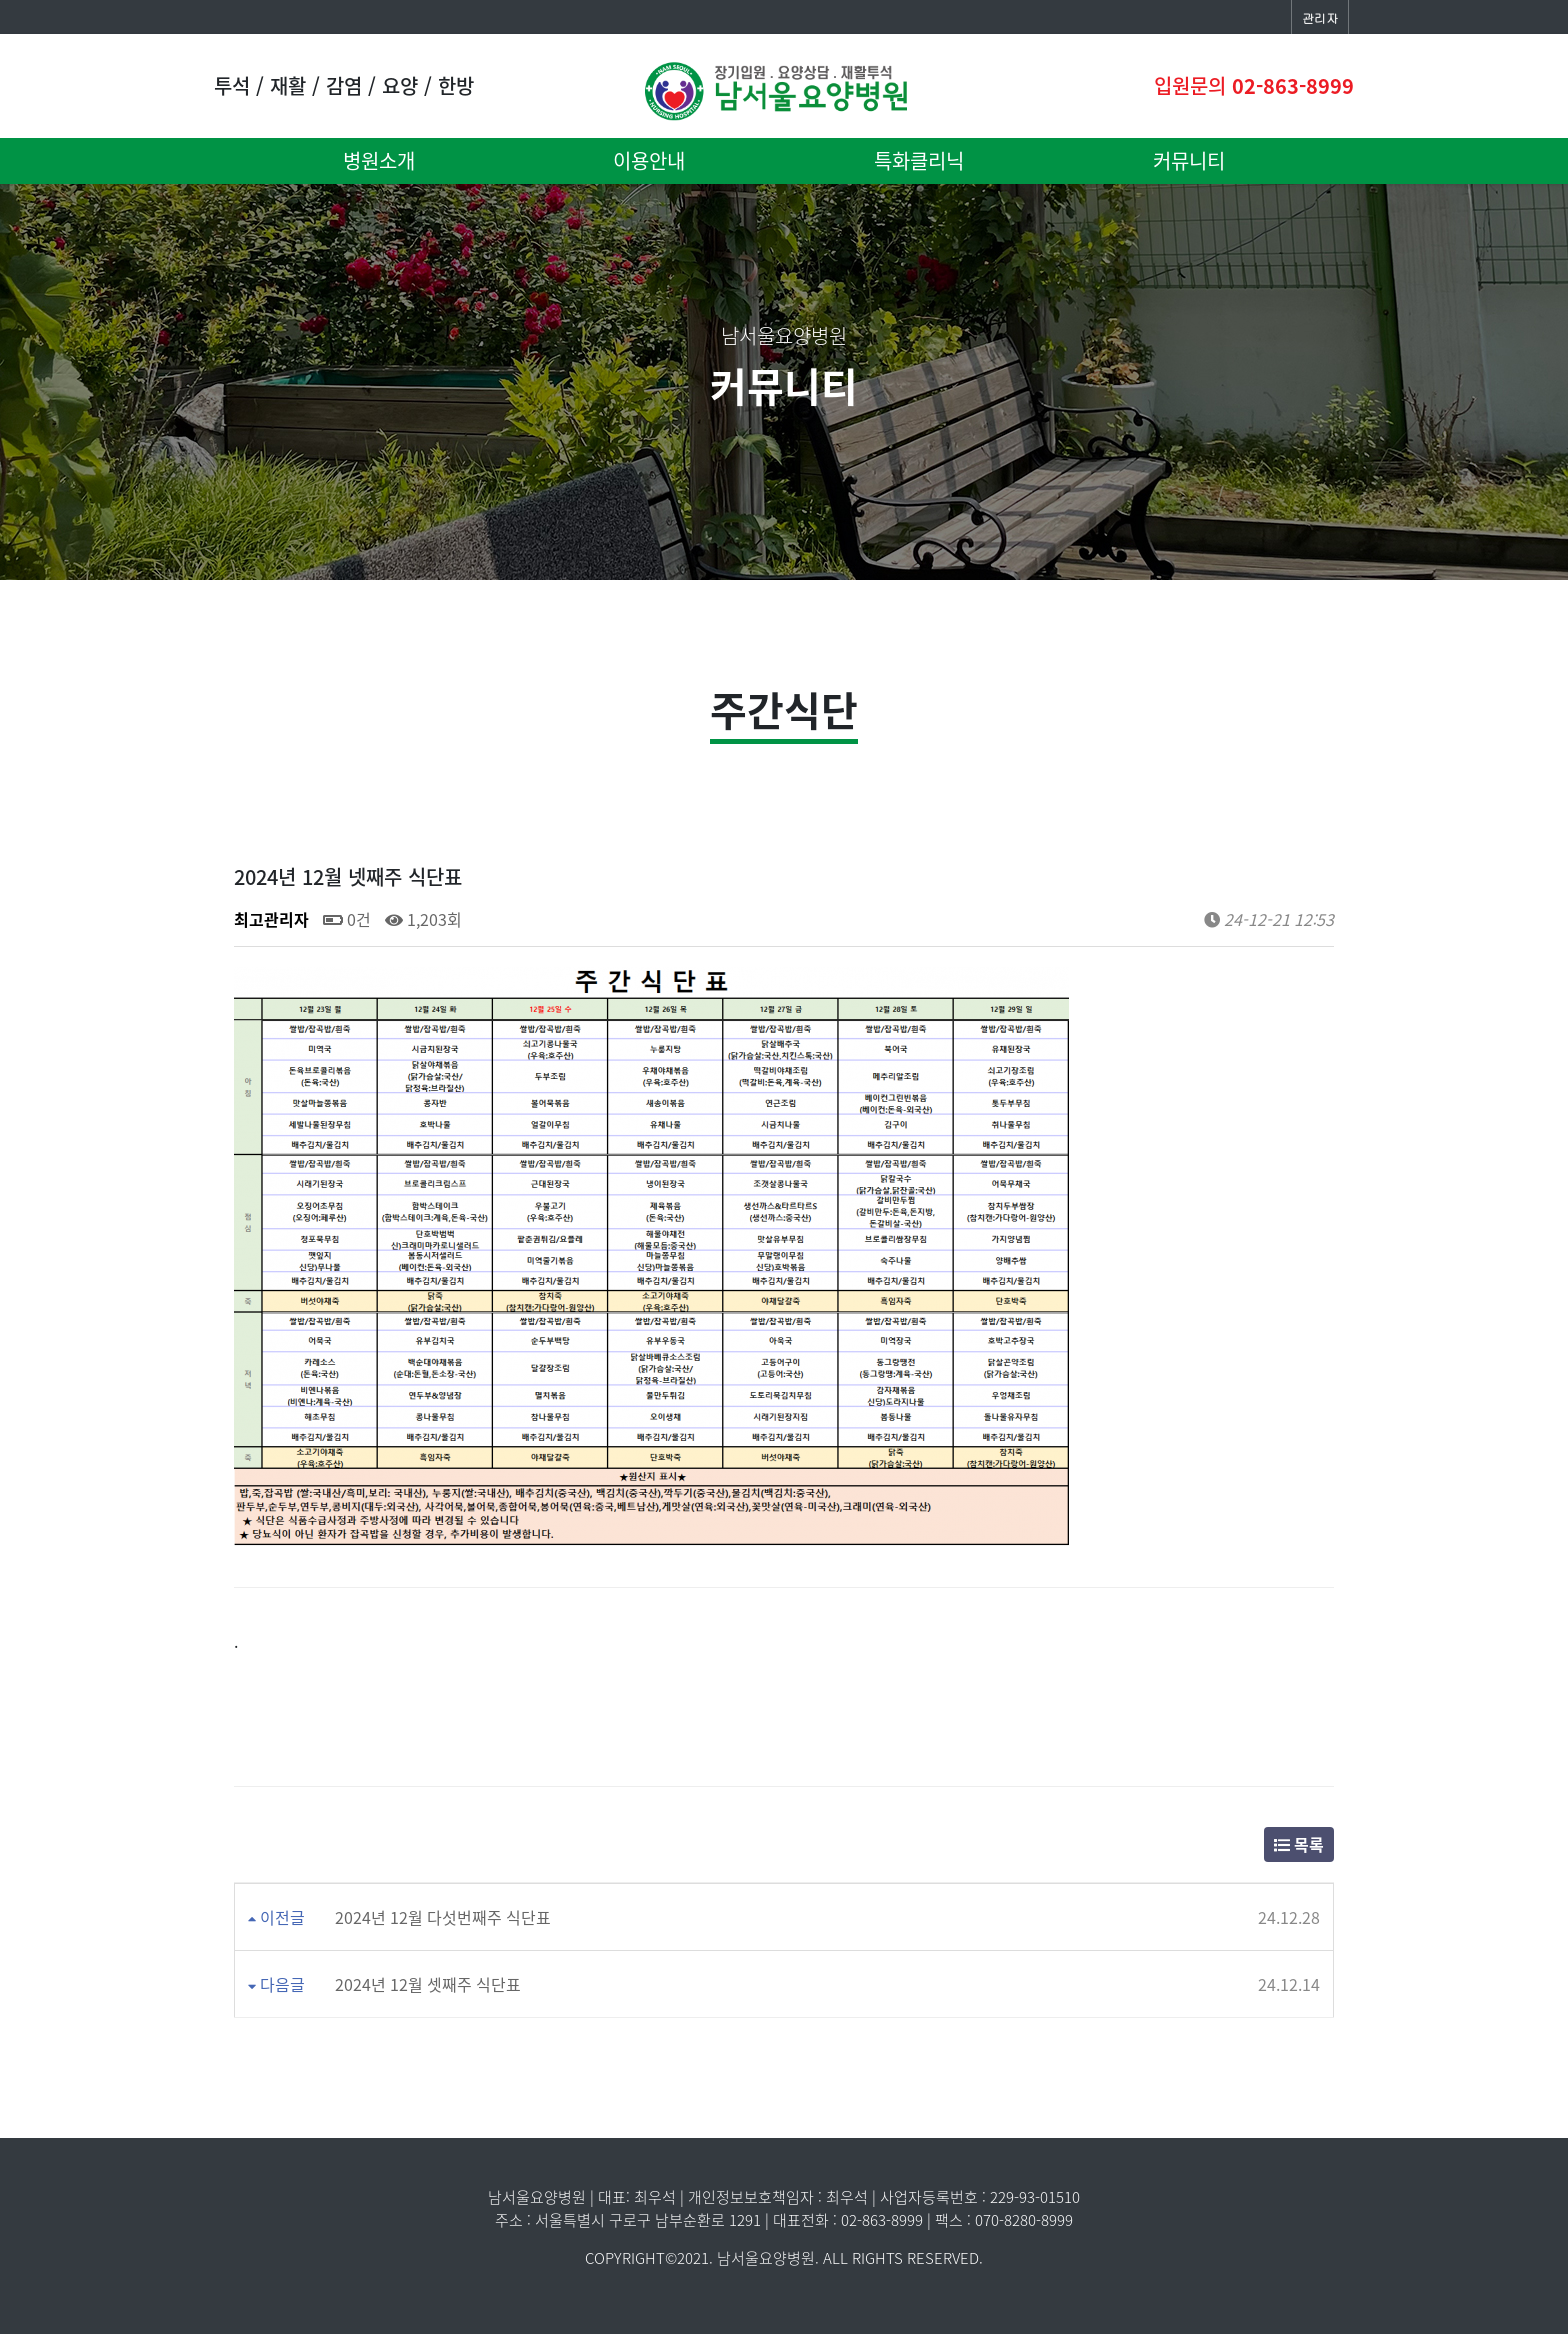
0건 (347, 919)
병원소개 (379, 160)
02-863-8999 (1293, 85)
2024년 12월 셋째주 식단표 (428, 1984)
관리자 (1320, 17)
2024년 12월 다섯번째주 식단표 (443, 1917)
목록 (1299, 1844)
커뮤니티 (1189, 160)
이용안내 (649, 160)
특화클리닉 (919, 160)
